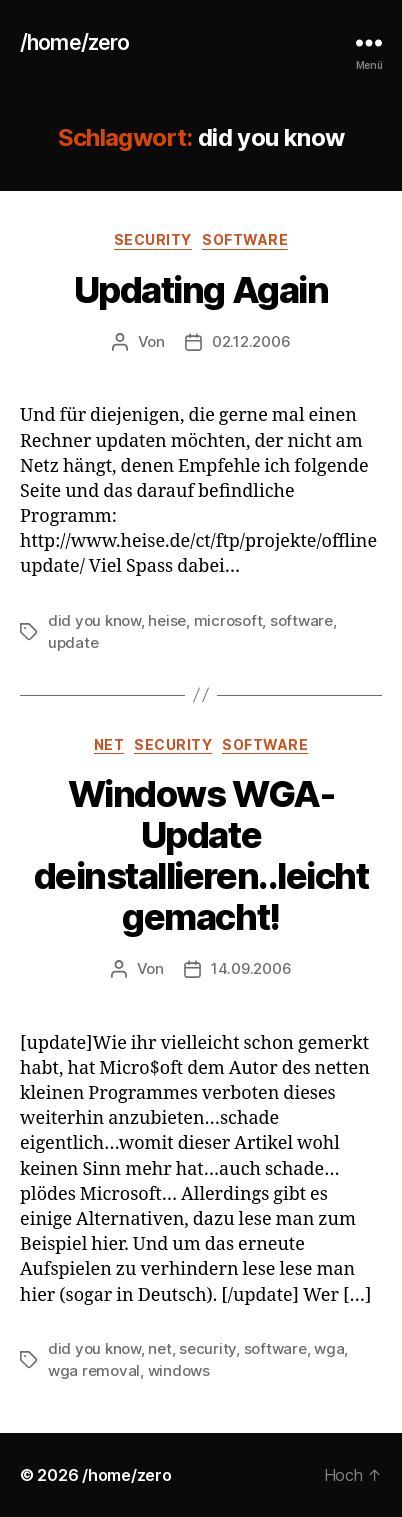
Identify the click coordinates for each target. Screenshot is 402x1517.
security (153, 239)
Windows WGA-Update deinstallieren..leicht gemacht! (201, 855)
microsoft (228, 620)
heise (167, 620)
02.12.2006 (251, 341)
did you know (94, 620)
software (245, 239)
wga (329, 1348)
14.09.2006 (251, 968)
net (109, 744)
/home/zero (74, 42)
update (73, 642)
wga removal (94, 1370)
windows (179, 1370)
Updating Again (201, 290)
